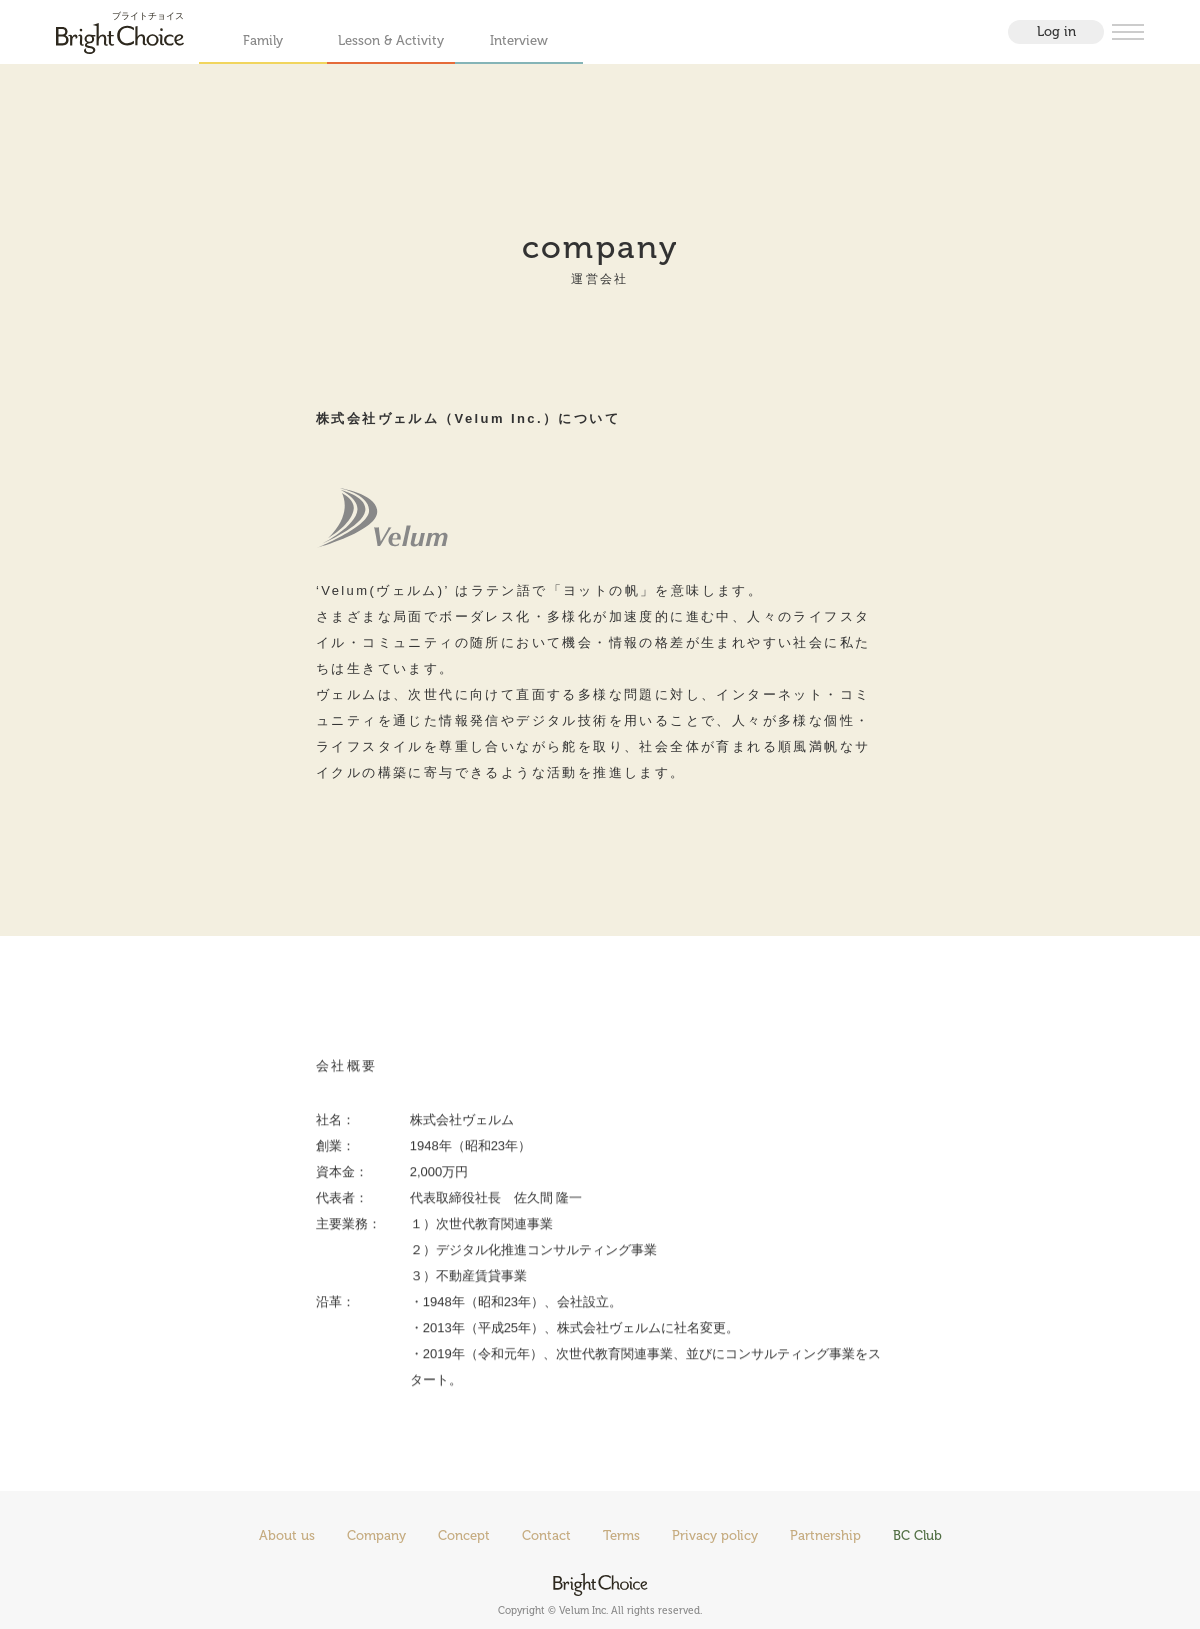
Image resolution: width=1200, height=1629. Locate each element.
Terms (621, 1535)
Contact (546, 1535)
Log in (1056, 31)
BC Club (917, 1535)
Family (263, 40)
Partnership (825, 1535)
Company (376, 1535)
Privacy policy (715, 1535)
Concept (464, 1535)
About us (287, 1535)
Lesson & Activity (391, 40)
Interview (519, 40)
